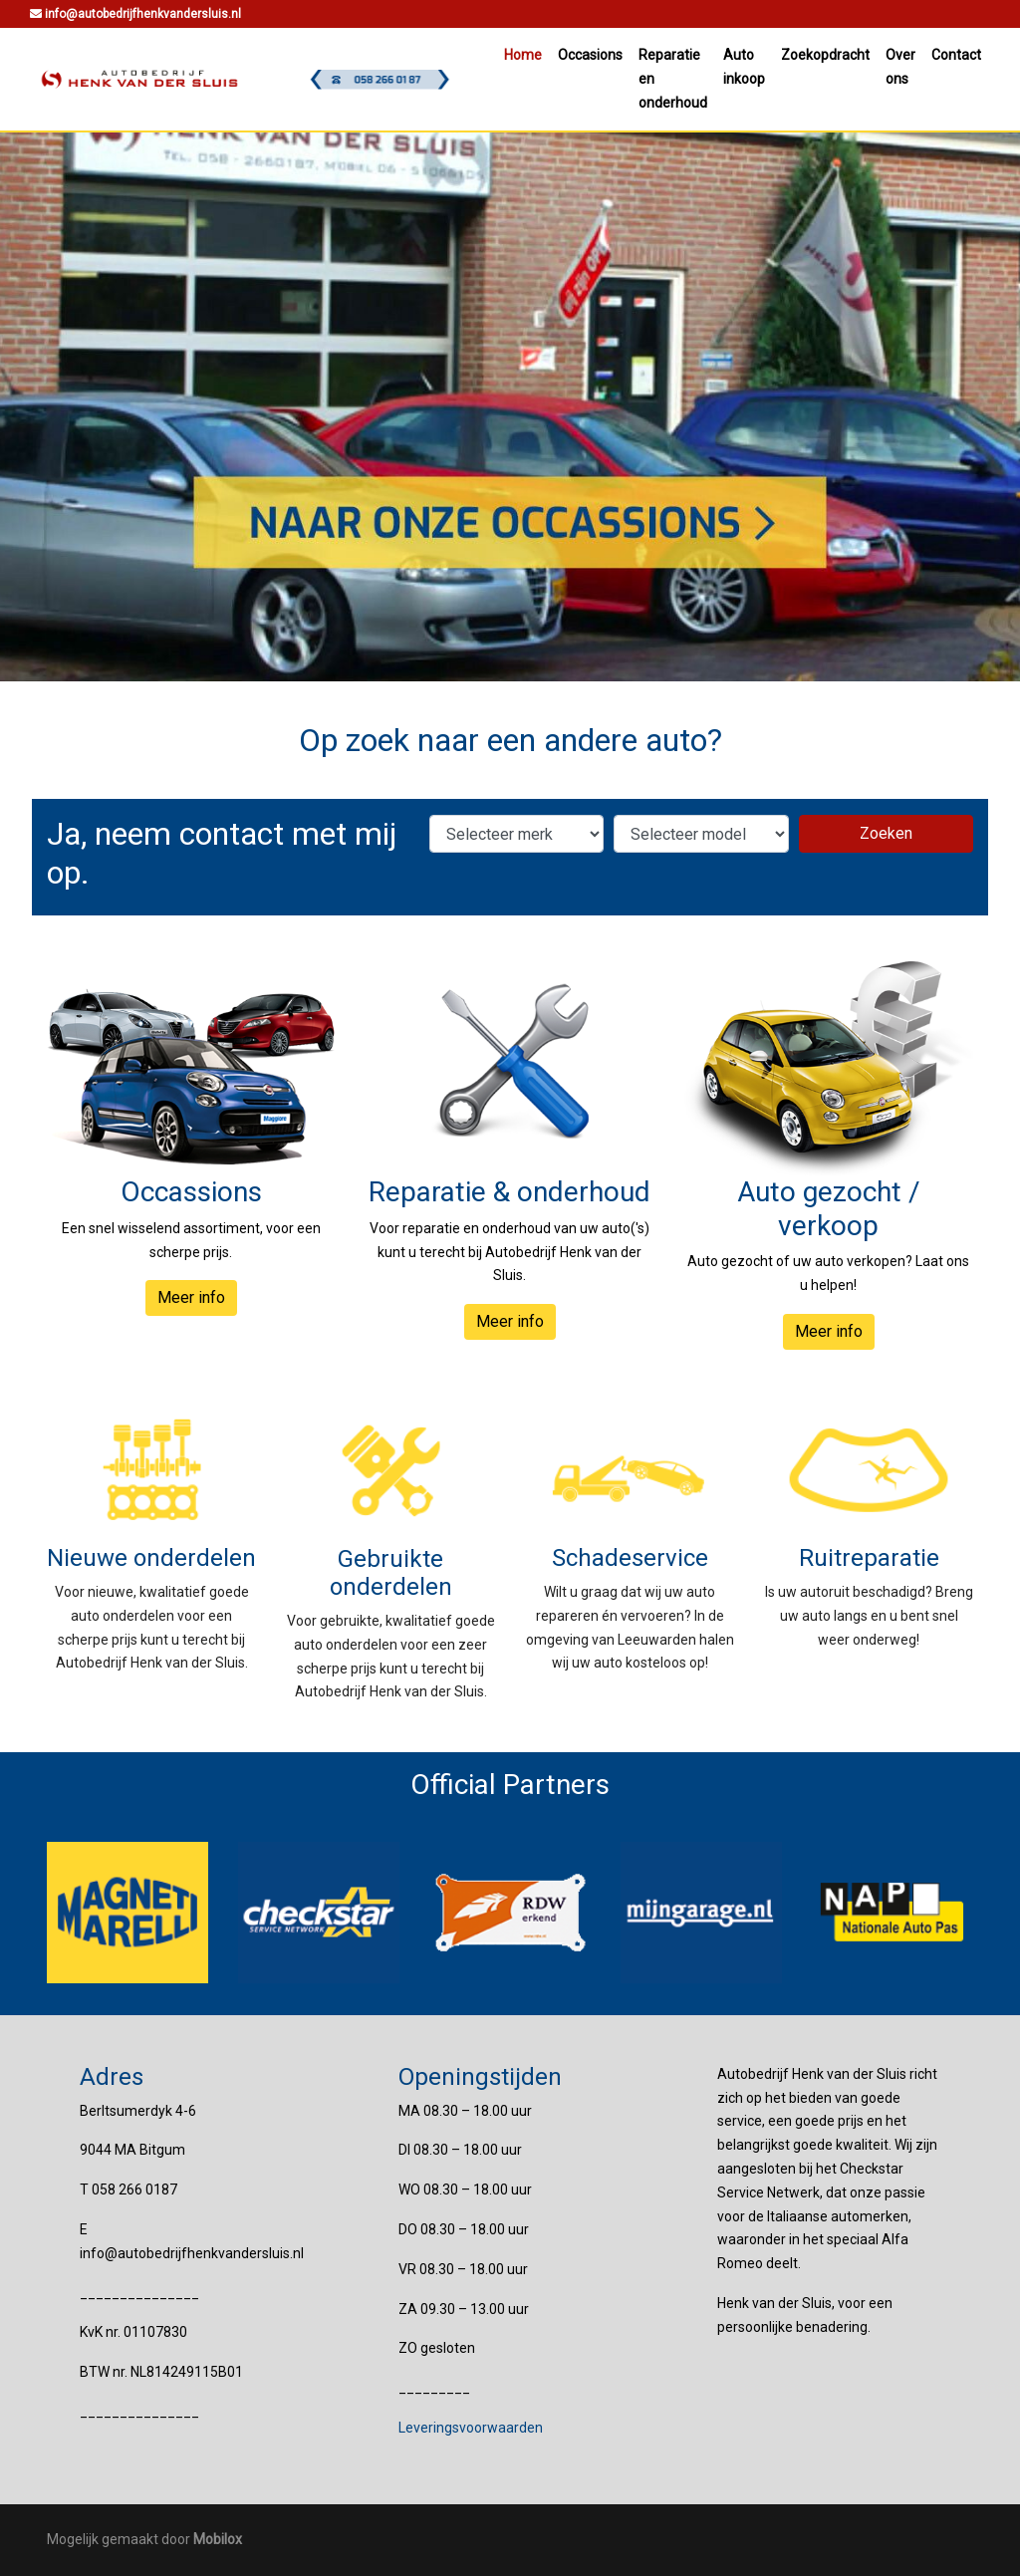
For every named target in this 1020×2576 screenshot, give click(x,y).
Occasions (590, 55)
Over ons (900, 67)
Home (523, 55)
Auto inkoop (744, 67)
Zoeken (886, 833)
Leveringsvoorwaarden (470, 2428)
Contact (956, 55)
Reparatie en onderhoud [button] (672, 79)
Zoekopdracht (825, 55)
